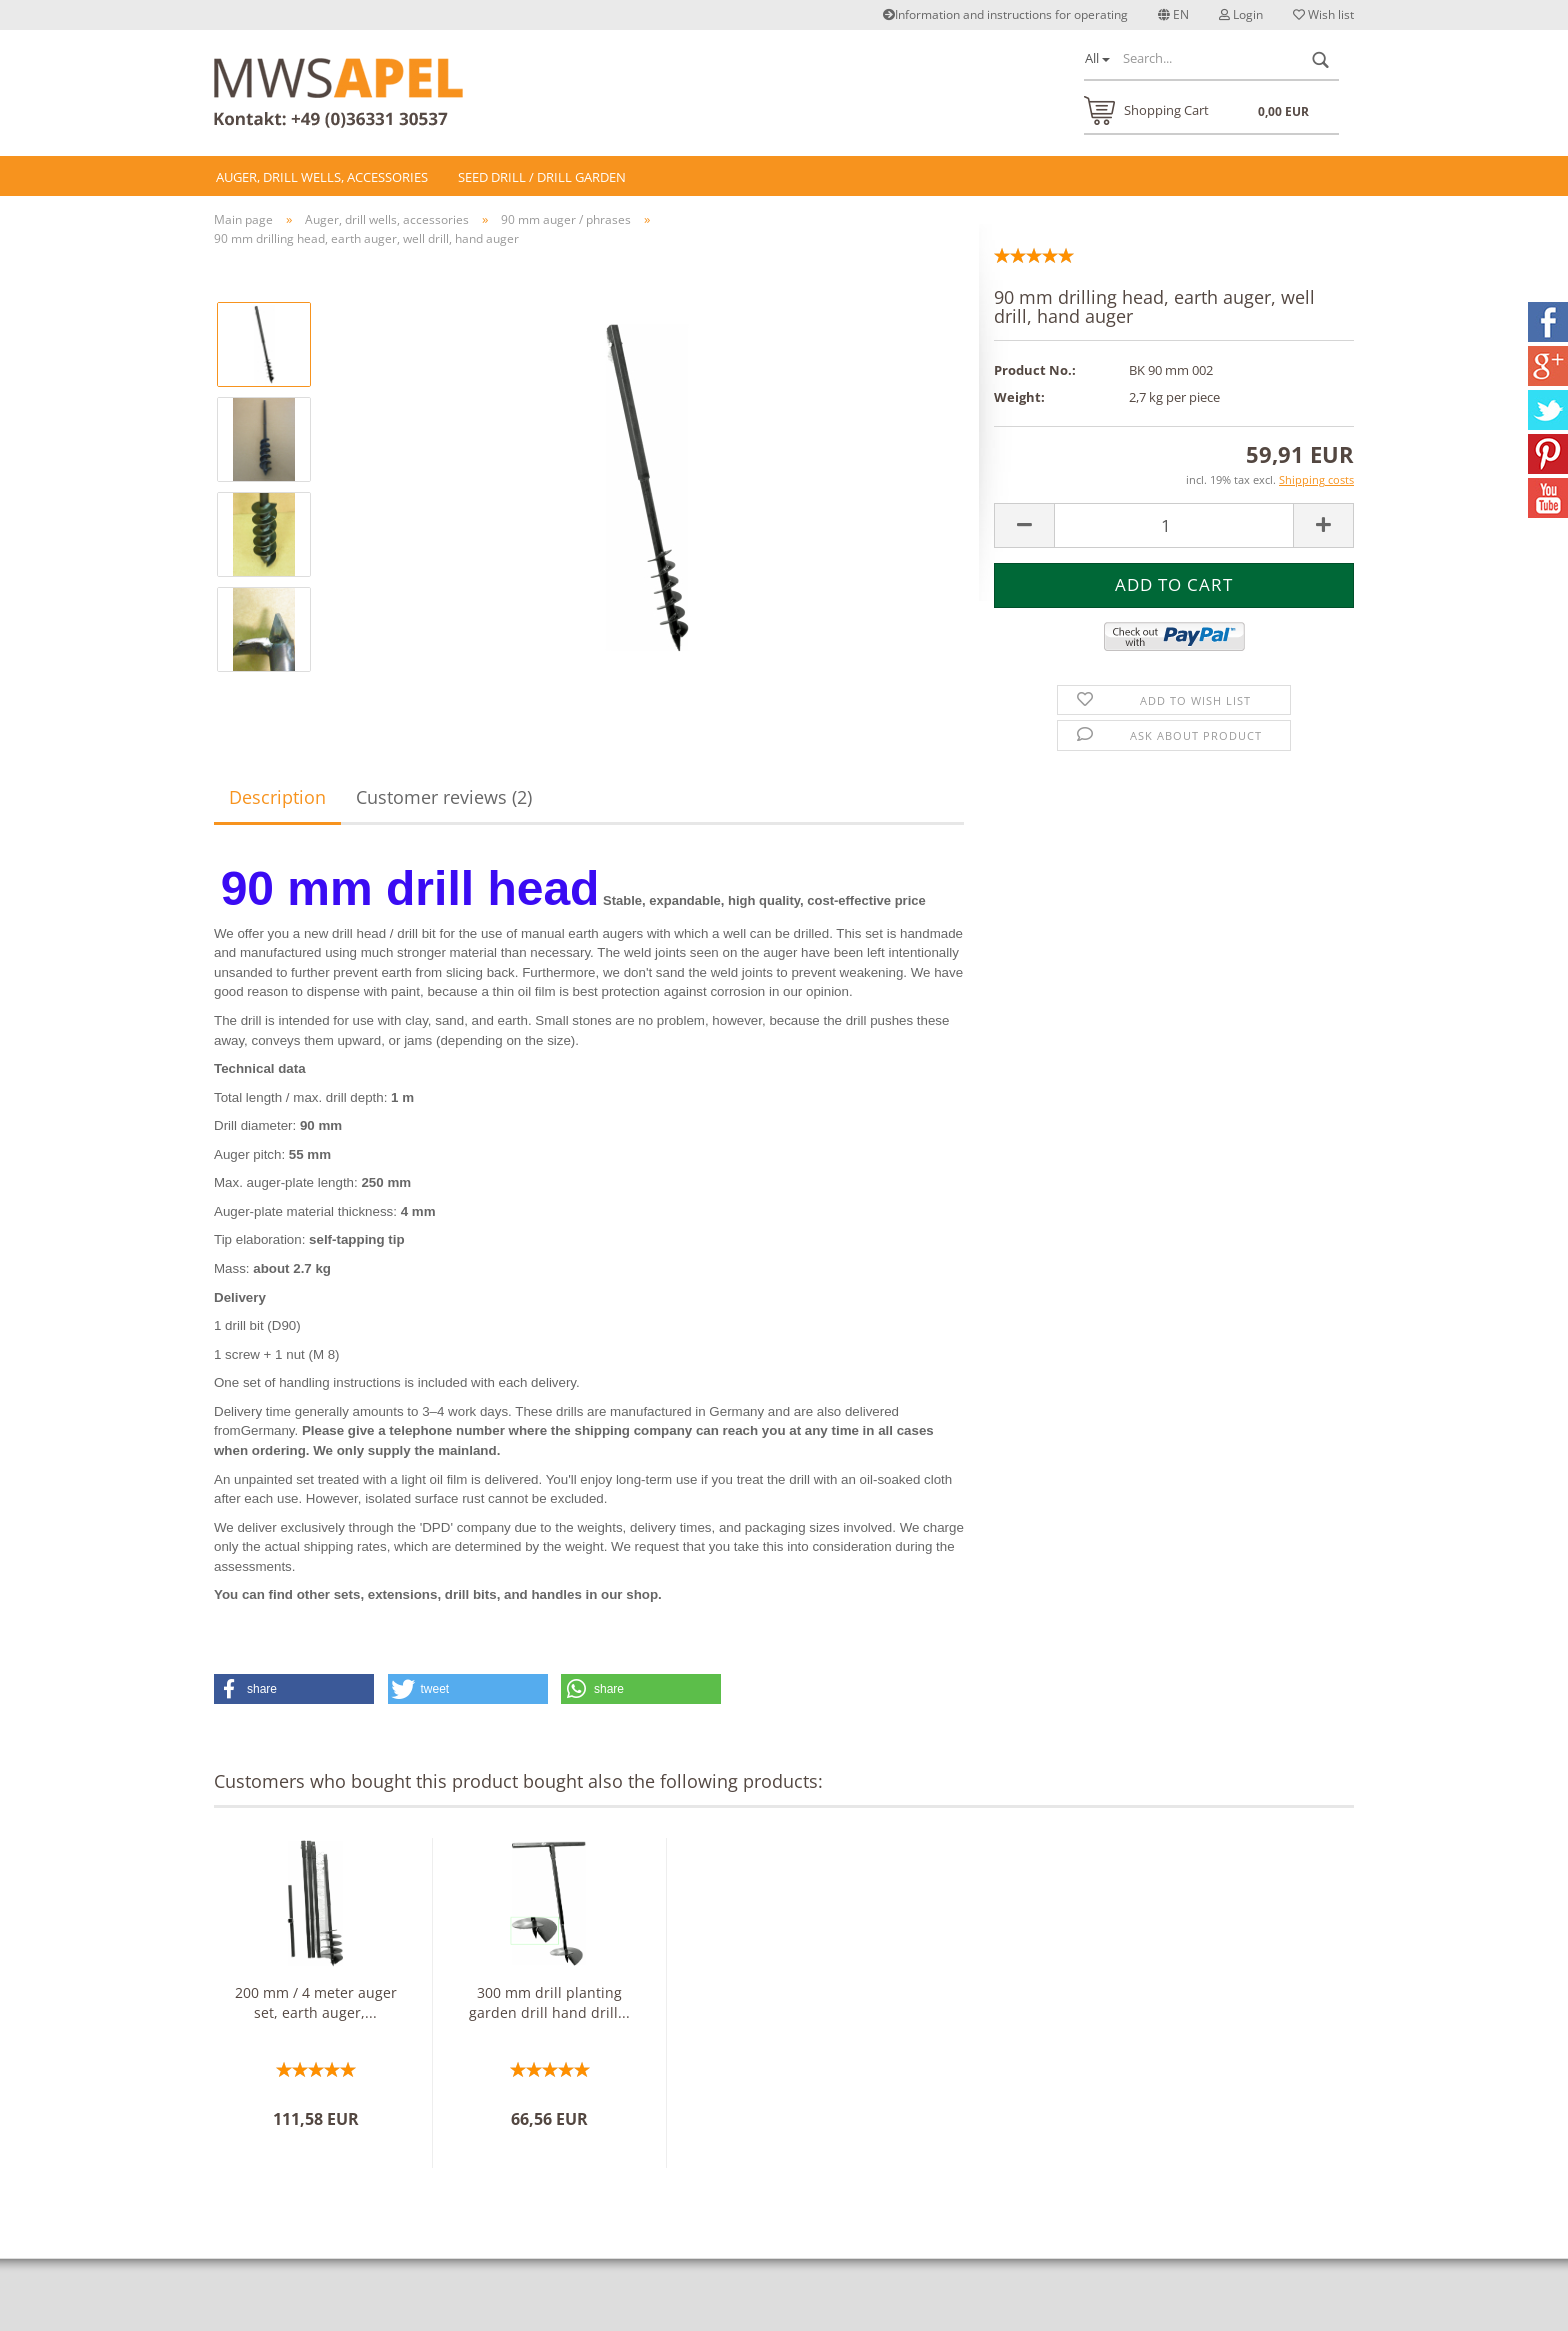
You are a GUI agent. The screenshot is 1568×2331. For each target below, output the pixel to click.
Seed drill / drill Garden (542, 177)
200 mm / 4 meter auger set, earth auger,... (316, 2002)
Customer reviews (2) (444, 797)
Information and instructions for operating (1005, 14)
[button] (294, 1689)
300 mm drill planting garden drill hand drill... (549, 2002)
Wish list (1323, 14)
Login (1241, 14)
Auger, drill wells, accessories (322, 177)
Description (277, 797)
